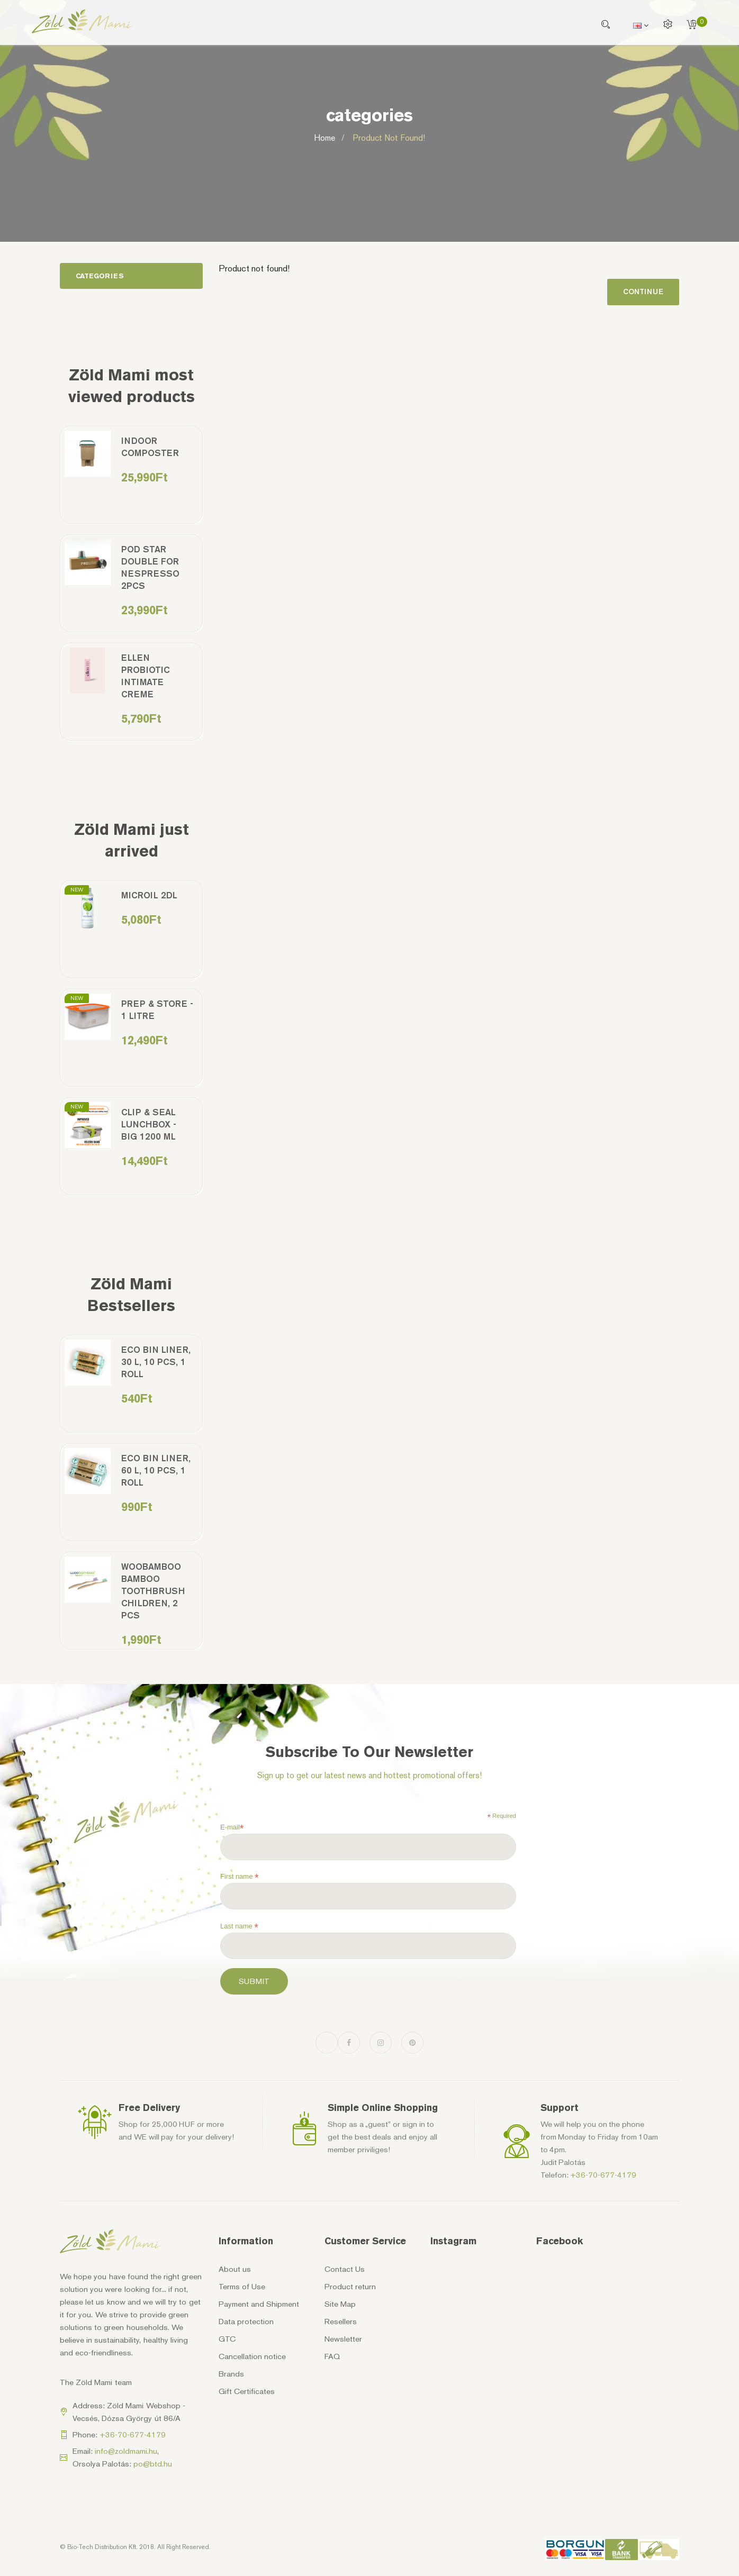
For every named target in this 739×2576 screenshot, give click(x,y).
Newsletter (343, 2339)
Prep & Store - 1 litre (157, 1009)
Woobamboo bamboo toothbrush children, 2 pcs (153, 1591)
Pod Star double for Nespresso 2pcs (150, 567)
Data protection (246, 2321)
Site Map (340, 2304)
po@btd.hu (152, 2464)
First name (239, 1876)
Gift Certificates (247, 2391)
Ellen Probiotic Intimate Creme (145, 675)
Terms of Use (242, 2286)
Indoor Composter (150, 446)
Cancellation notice (252, 2356)
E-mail (232, 1827)
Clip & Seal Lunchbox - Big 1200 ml (148, 1124)
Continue (643, 291)
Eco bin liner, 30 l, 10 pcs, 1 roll (156, 1361)
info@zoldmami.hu (126, 2451)
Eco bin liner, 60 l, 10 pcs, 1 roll (156, 1470)
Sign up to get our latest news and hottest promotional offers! (369, 1775)
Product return (350, 2286)
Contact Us (345, 2269)
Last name (239, 1926)
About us (235, 2269)
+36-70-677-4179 (603, 2175)
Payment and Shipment (259, 2304)
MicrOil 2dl (149, 895)
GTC (227, 2339)
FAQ (332, 2356)
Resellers (341, 2321)
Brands (231, 2374)
